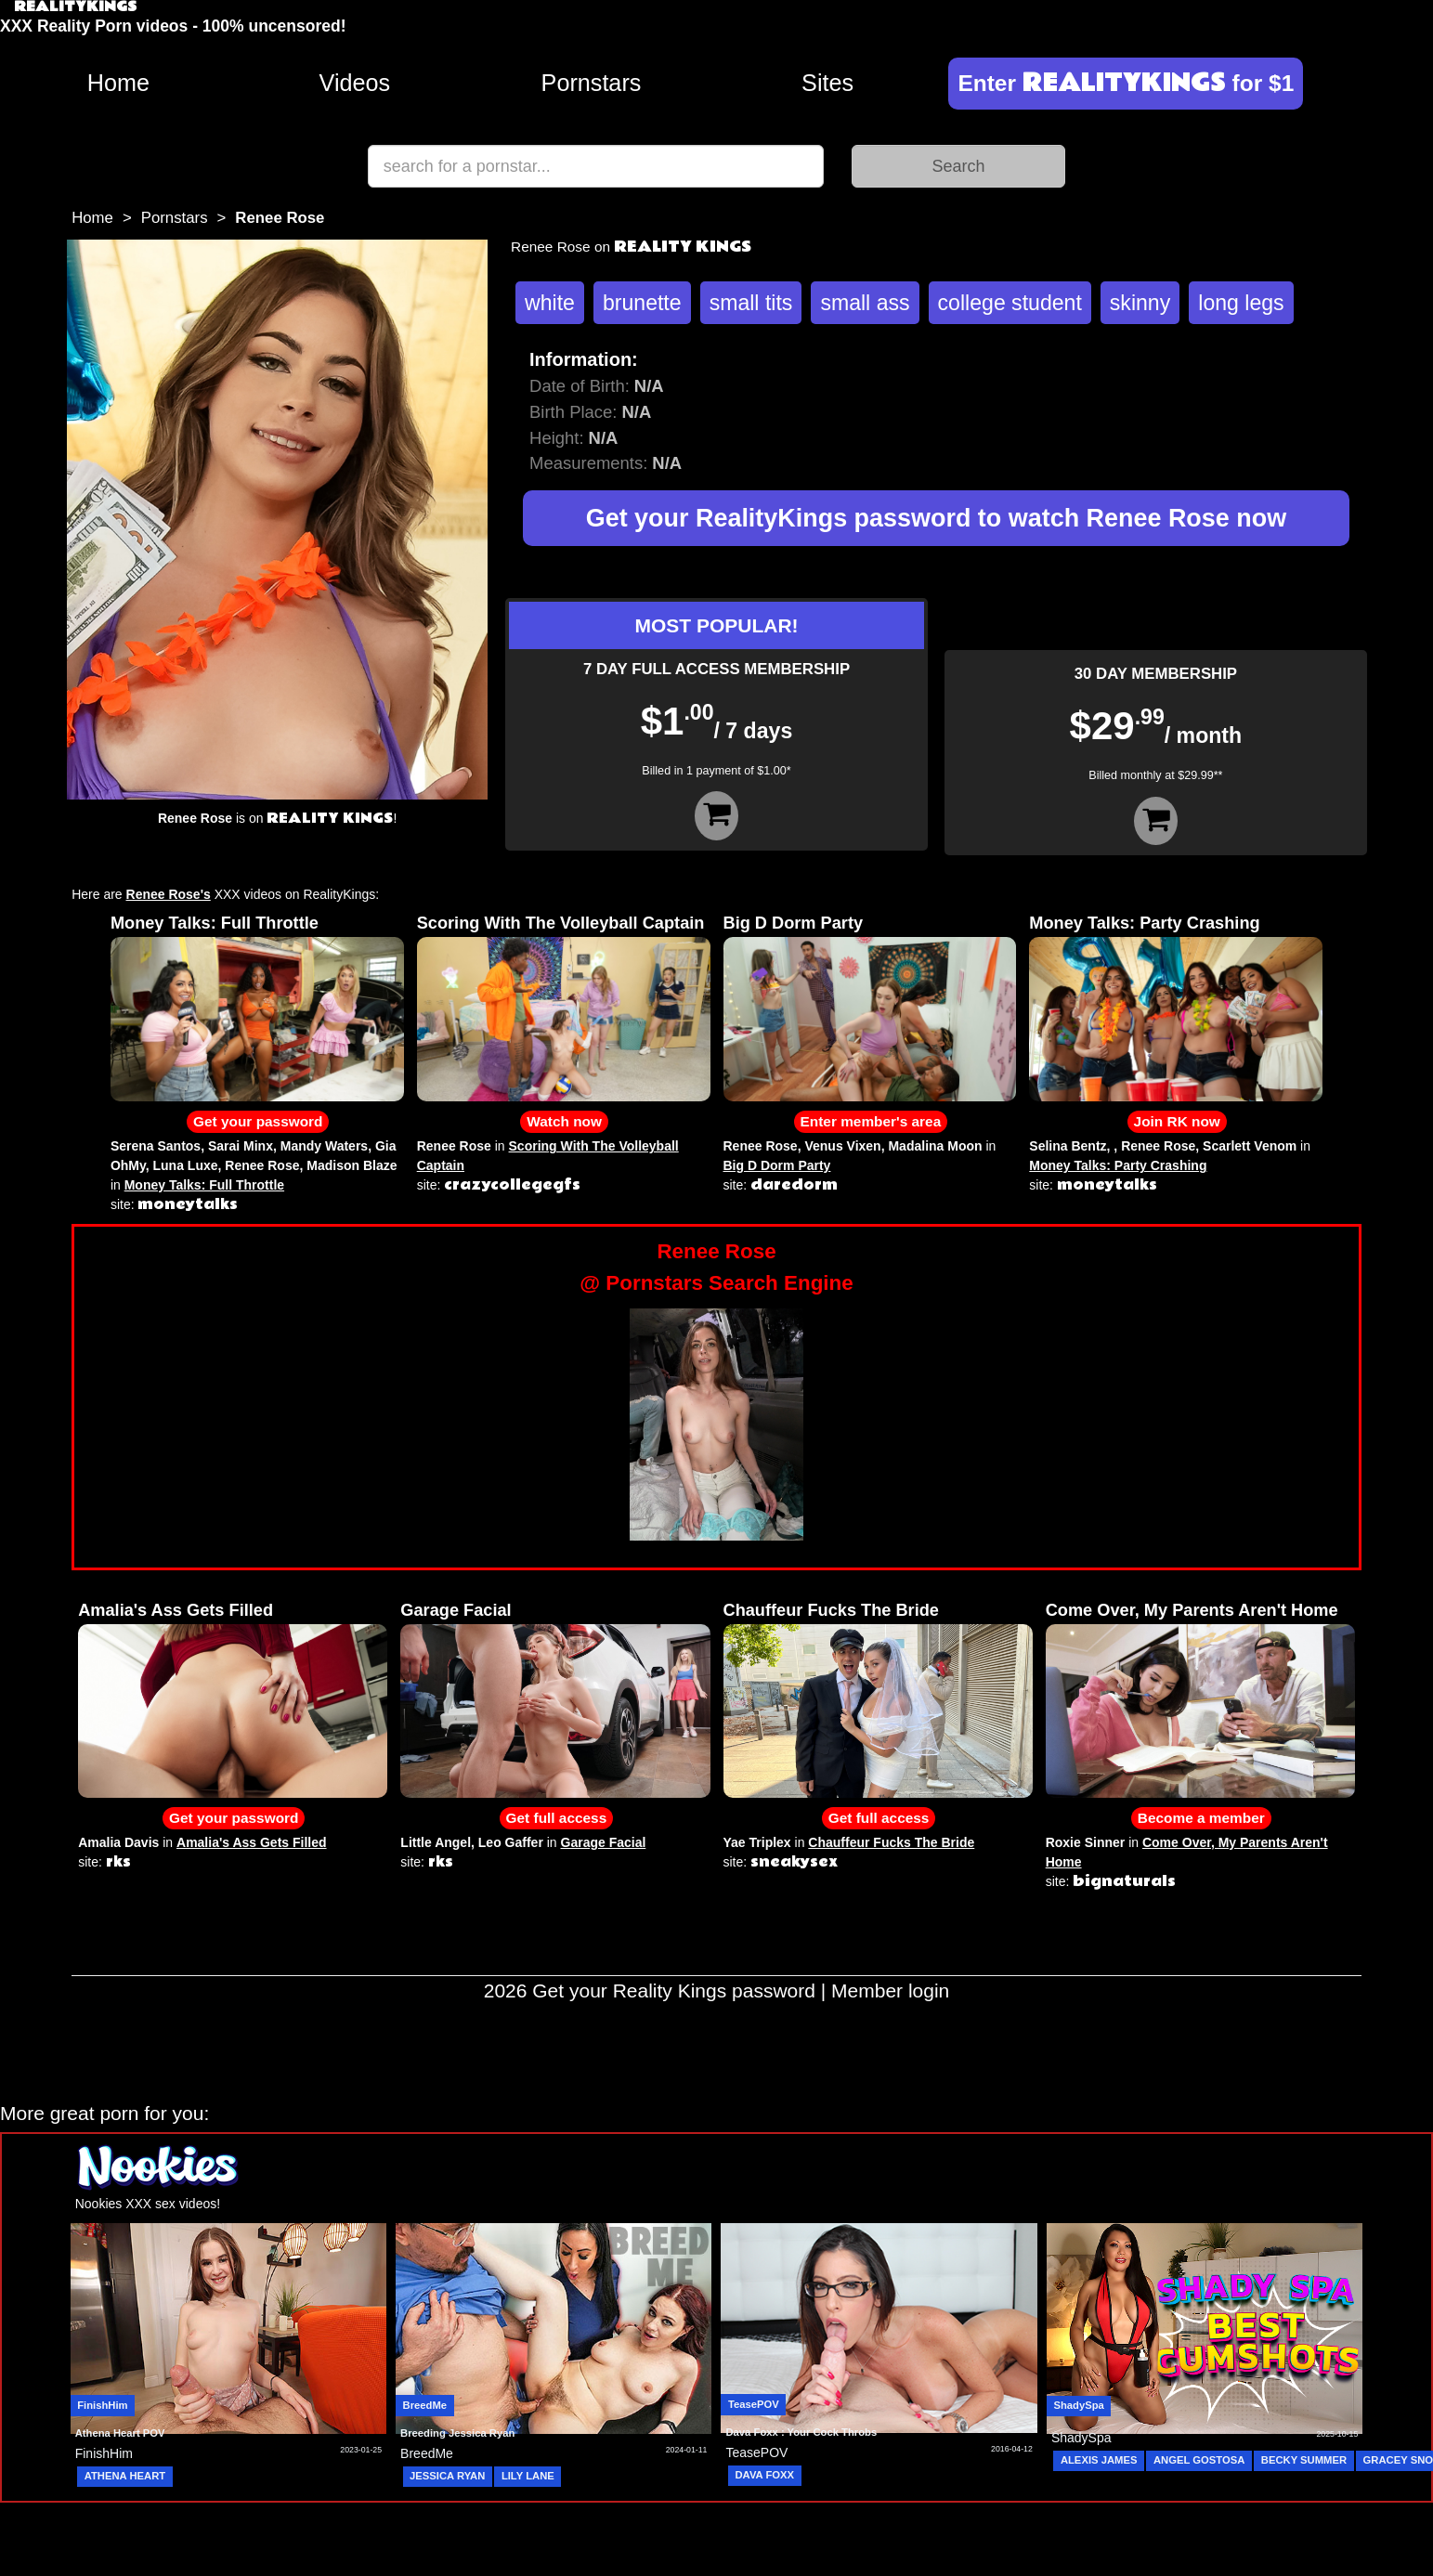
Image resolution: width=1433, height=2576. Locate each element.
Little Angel (435, 1842)
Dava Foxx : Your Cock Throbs (801, 2432)
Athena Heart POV (120, 2433)
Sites (827, 83)
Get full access (556, 1818)
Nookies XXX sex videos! (147, 2203)
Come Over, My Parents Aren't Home (1192, 1610)
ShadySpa (1078, 2405)
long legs (1240, 303)
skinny (1140, 303)
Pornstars (591, 83)
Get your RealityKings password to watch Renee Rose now (936, 518)
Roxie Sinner (1086, 1842)
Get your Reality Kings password (673, 1990)
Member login (890, 1990)
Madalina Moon (935, 1145)
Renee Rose (262, 1165)
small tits (751, 303)
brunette (642, 303)
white (550, 303)
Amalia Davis (118, 1842)
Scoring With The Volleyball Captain (561, 923)
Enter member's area (871, 1121)
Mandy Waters (324, 1145)
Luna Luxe (185, 1165)
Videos (355, 83)
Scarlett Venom (1249, 1145)
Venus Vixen (842, 1145)
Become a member (1201, 1818)
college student (1010, 303)
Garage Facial (455, 1610)
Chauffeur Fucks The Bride (831, 1610)
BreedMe (425, 2405)
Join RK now (1177, 1121)
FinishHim (102, 2405)
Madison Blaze (351, 1165)
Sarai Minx (240, 1145)
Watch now (564, 1121)
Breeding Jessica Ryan (457, 2433)
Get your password (257, 1121)
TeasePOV (753, 2404)
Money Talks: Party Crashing (1144, 923)
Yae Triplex (757, 1842)
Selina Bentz (1067, 1145)
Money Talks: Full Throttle (215, 923)
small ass (864, 303)
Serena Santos (156, 1145)
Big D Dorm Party (793, 923)
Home (118, 83)
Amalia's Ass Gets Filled (175, 1610)
